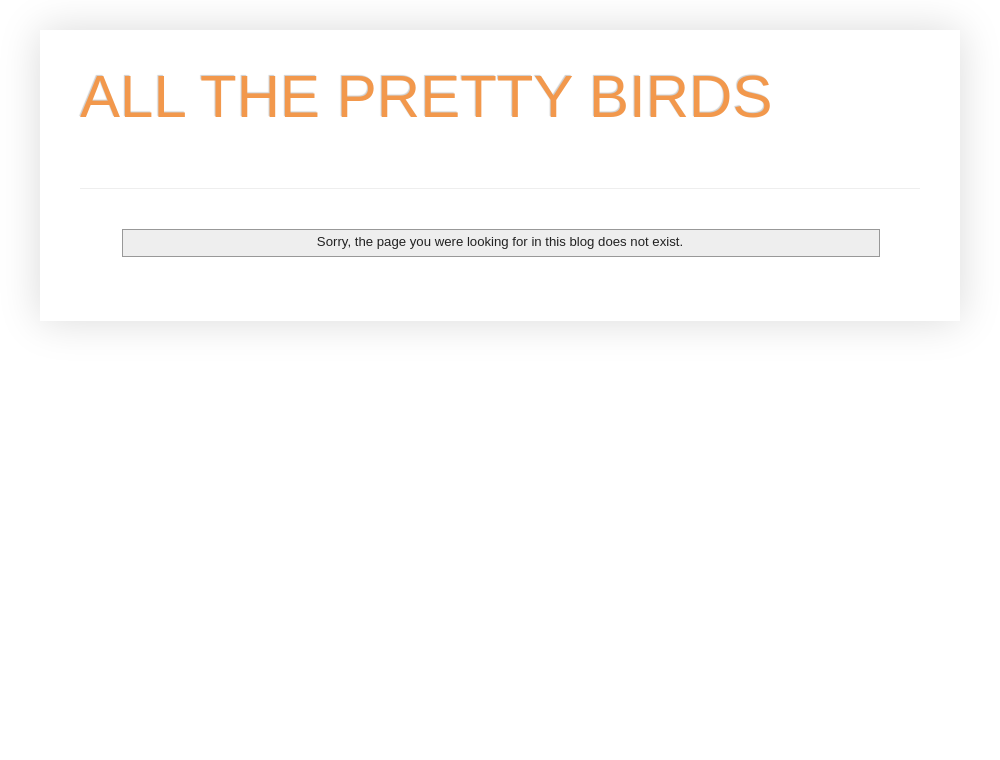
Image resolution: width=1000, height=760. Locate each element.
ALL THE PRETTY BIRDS (426, 96)
